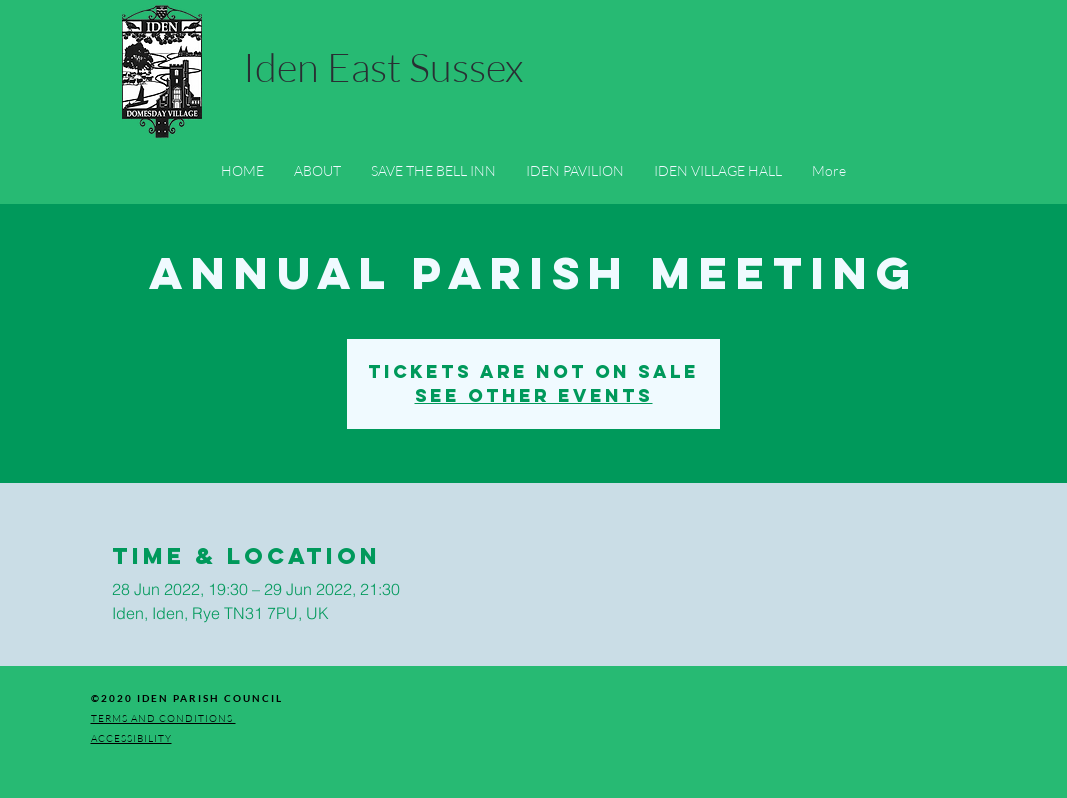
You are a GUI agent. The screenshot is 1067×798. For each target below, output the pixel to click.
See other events (534, 395)
